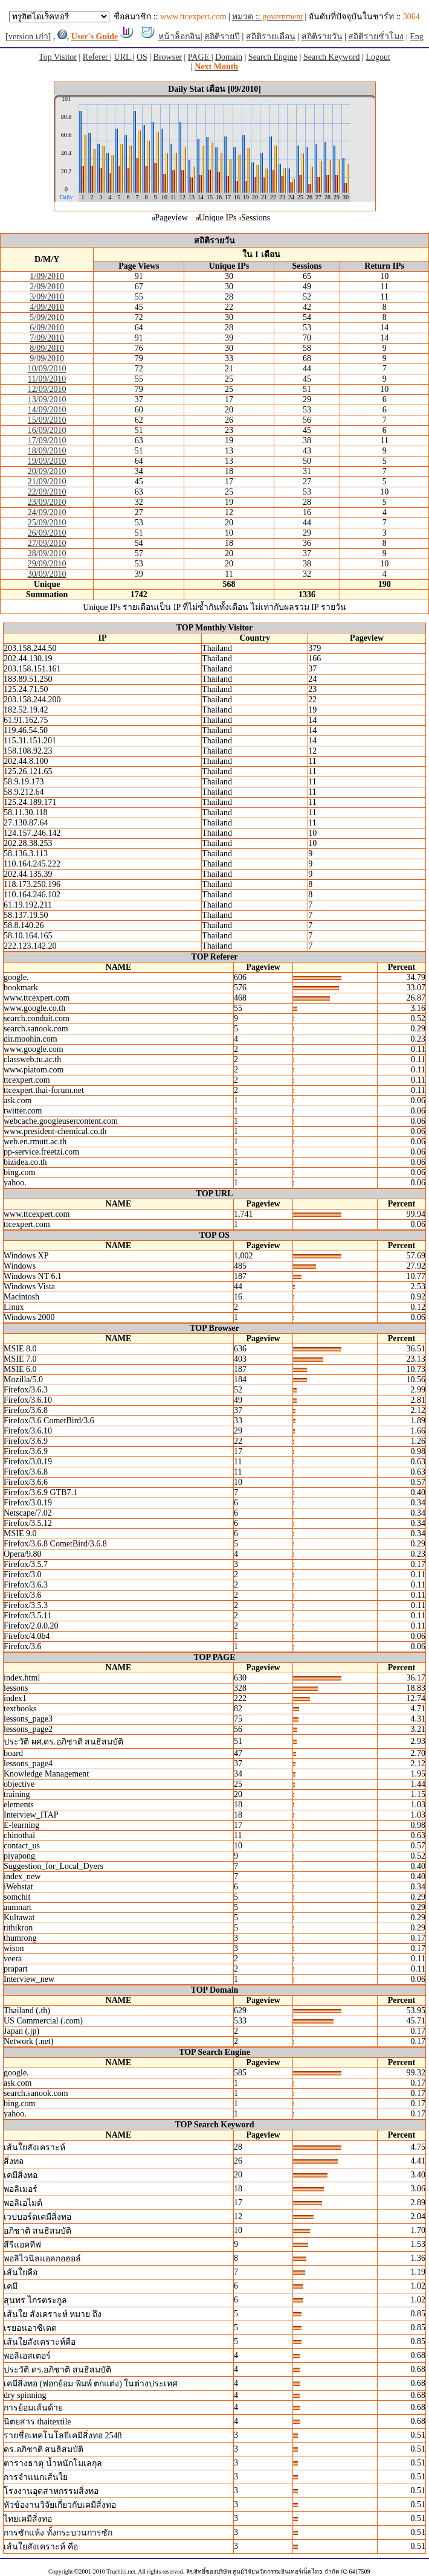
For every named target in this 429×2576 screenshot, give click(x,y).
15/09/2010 (47, 420)
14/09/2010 (47, 409)
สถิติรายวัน (322, 36)
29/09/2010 (47, 563)
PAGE (199, 57)
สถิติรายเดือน (270, 36)
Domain (228, 57)
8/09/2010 (47, 348)
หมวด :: (267, 16)
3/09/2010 (47, 296)
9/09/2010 (47, 358)
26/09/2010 (47, 532)
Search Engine (272, 57)
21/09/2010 (47, 481)
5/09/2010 (47, 317)
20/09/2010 (47, 471)
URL (123, 57)
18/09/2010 (47, 450)
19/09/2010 (47, 461)
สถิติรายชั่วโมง (376, 36)
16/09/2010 (47, 430)
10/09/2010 (47, 368)
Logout (378, 57)
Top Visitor (58, 57)
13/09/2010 (47, 399)
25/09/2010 (47, 522)
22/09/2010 (47, 491)
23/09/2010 (47, 502)
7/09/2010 (47, 337)
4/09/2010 (47, 307)
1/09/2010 (47, 276)
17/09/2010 (47, 440)
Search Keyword (331, 57)
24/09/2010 (47, 512)
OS (142, 57)
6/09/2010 (47, 327)
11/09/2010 (47, 378)
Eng (417, 36)
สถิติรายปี (222, 36)
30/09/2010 (47, 573)
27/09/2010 (47, 543)
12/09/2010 (47, 389)
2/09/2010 (47, 286)
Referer (96, 57)
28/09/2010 (47, 553)
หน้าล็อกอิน (179, 36)
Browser (167, 57)
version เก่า (28, 36)
